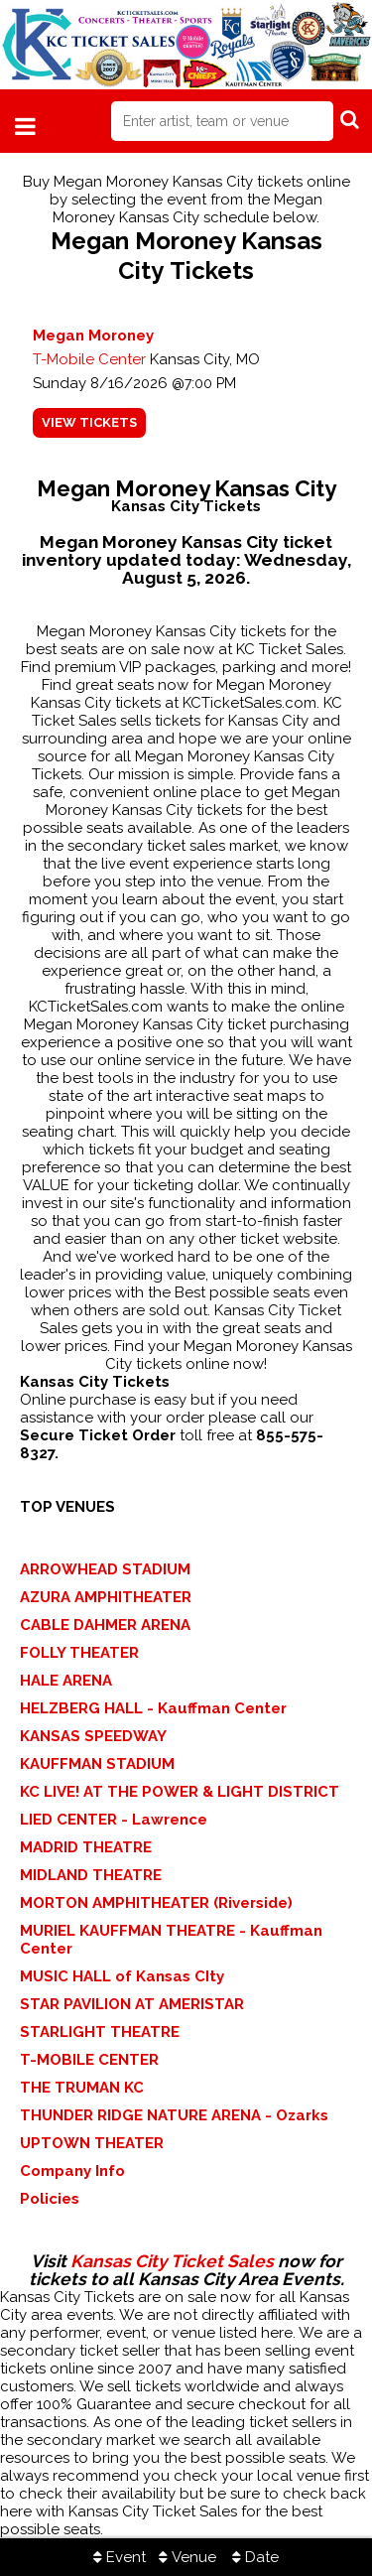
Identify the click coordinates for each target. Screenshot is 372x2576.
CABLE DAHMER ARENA (105, 1625)
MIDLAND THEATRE (91, 1875)
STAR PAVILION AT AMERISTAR (132, 2004)
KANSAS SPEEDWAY (93, 1736)
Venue (187, 2557)
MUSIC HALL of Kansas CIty (122, 1976)
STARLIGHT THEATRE (100, 2032)
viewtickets (89, 422)
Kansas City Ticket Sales (172, 2261)
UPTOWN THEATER (92, 2143)
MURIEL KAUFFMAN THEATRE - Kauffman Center (171, 1940)
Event (119, 2557)
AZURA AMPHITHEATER (105, 1597)
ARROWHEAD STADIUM (105, 1569)
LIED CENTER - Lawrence (113, 1820)
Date (255, 2557)
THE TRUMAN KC (82, 2088)
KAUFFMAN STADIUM (97, 1764)
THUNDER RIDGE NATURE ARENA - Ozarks (174, 2115)
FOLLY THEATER (79, 1653)
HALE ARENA (66, 1681)
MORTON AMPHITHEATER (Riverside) (156, 1903)
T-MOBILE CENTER (89, 2060)
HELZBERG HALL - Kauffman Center (153, 1708)
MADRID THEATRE (86, 1847)
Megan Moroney (93, 335)
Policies (49, 2199)
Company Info (72, 2171)
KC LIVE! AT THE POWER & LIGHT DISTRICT (179, 1792)
